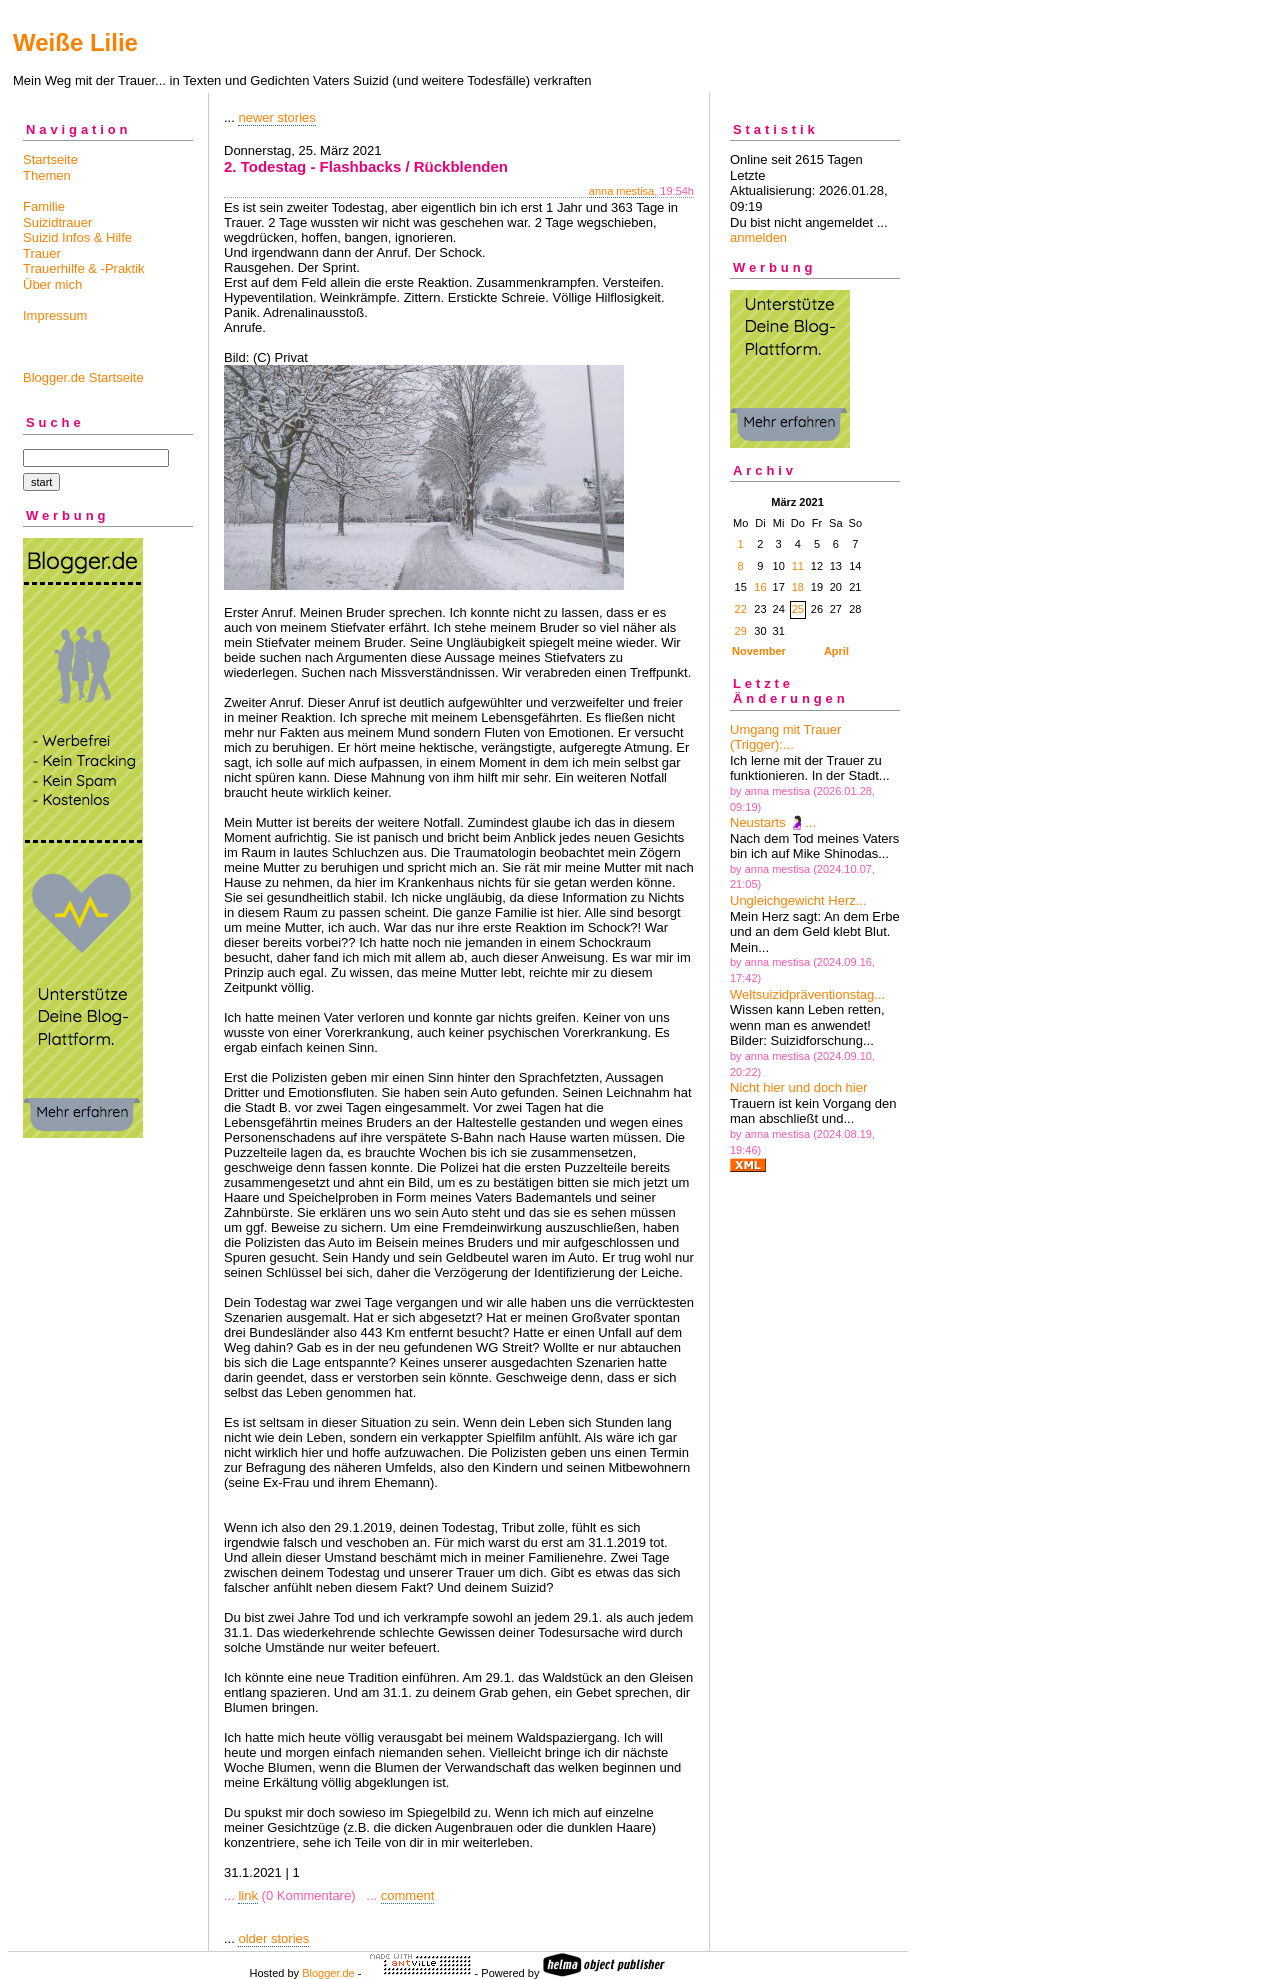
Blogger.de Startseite (83, 377)
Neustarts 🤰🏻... (773, 822)
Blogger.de (328, 1973)
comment (407, 1895)
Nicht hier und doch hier (798, 1087)
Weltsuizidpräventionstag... (807, 994)
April (836, 651)
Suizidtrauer (57, 222)
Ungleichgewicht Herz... (798, 900)
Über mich (52, 284)
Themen (47, 175)
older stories (273, 1938)
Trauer (42, 253)
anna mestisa (621, 191)
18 (798, 587)
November (759, 651)
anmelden (758, 237)
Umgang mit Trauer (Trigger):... (785, 737)
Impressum (55, 315)
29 (741, 631)
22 (741, 609)
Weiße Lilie (75, 42)
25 (798, 609)
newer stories (276, 117)
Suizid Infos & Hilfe (77, 237)
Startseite (50, 159)
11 (798, 566)
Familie (44, 206)
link (248, 1895)
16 (760, 587)
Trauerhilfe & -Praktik (84, 268)
